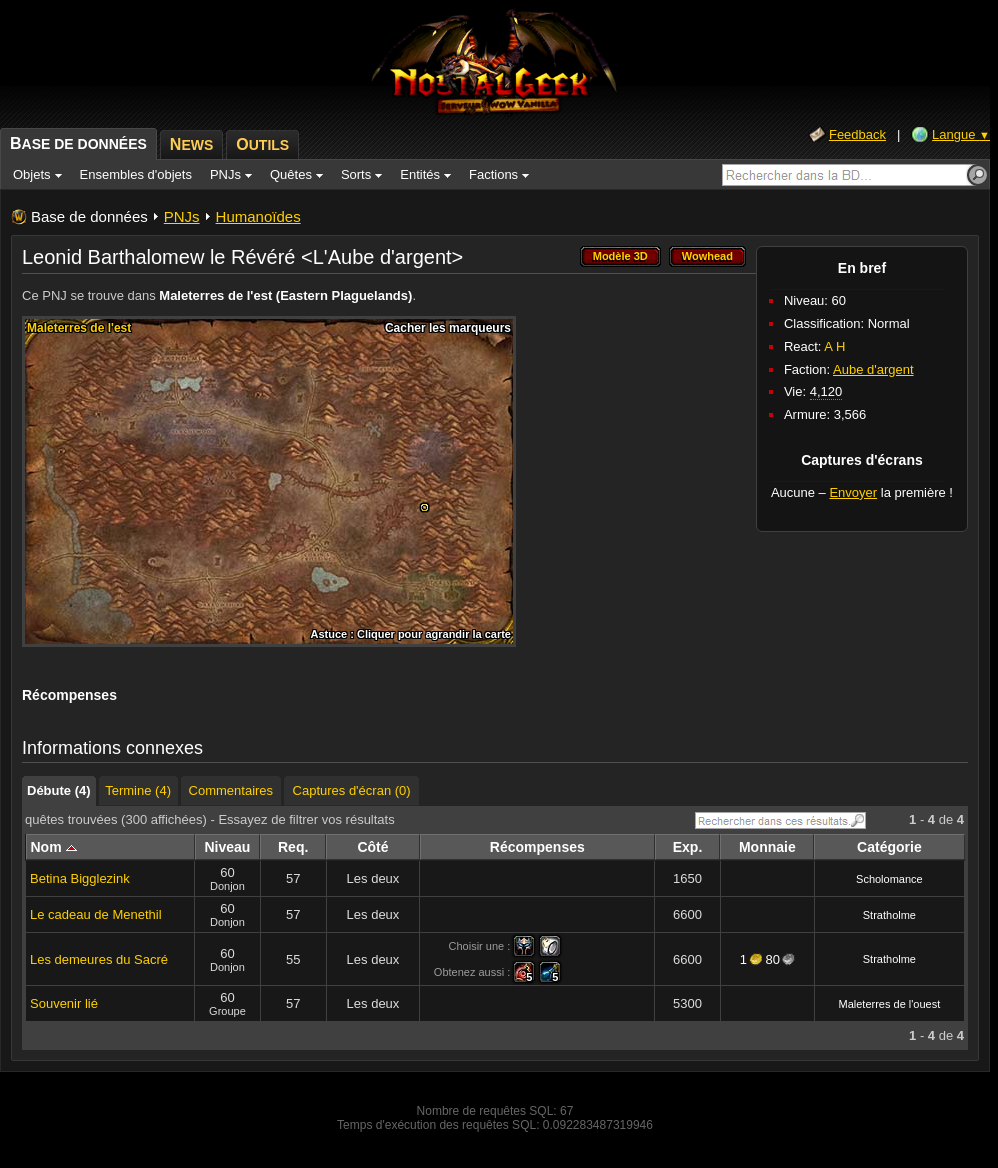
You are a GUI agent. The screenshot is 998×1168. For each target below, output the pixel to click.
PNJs (182, 216)
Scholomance (889, 879)
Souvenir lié (64, 1003)
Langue (961, 134)
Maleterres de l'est (79, 328)
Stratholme (889, 915)
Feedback (857, 134)
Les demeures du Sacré (99, 959)
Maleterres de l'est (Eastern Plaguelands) (285, 295)
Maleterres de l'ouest (890, 1004)
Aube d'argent (873, 369)
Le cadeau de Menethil (96, 914)
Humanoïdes (258, 216)
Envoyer (853, 492)
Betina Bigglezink (80, 878)
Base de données (89, 216)
